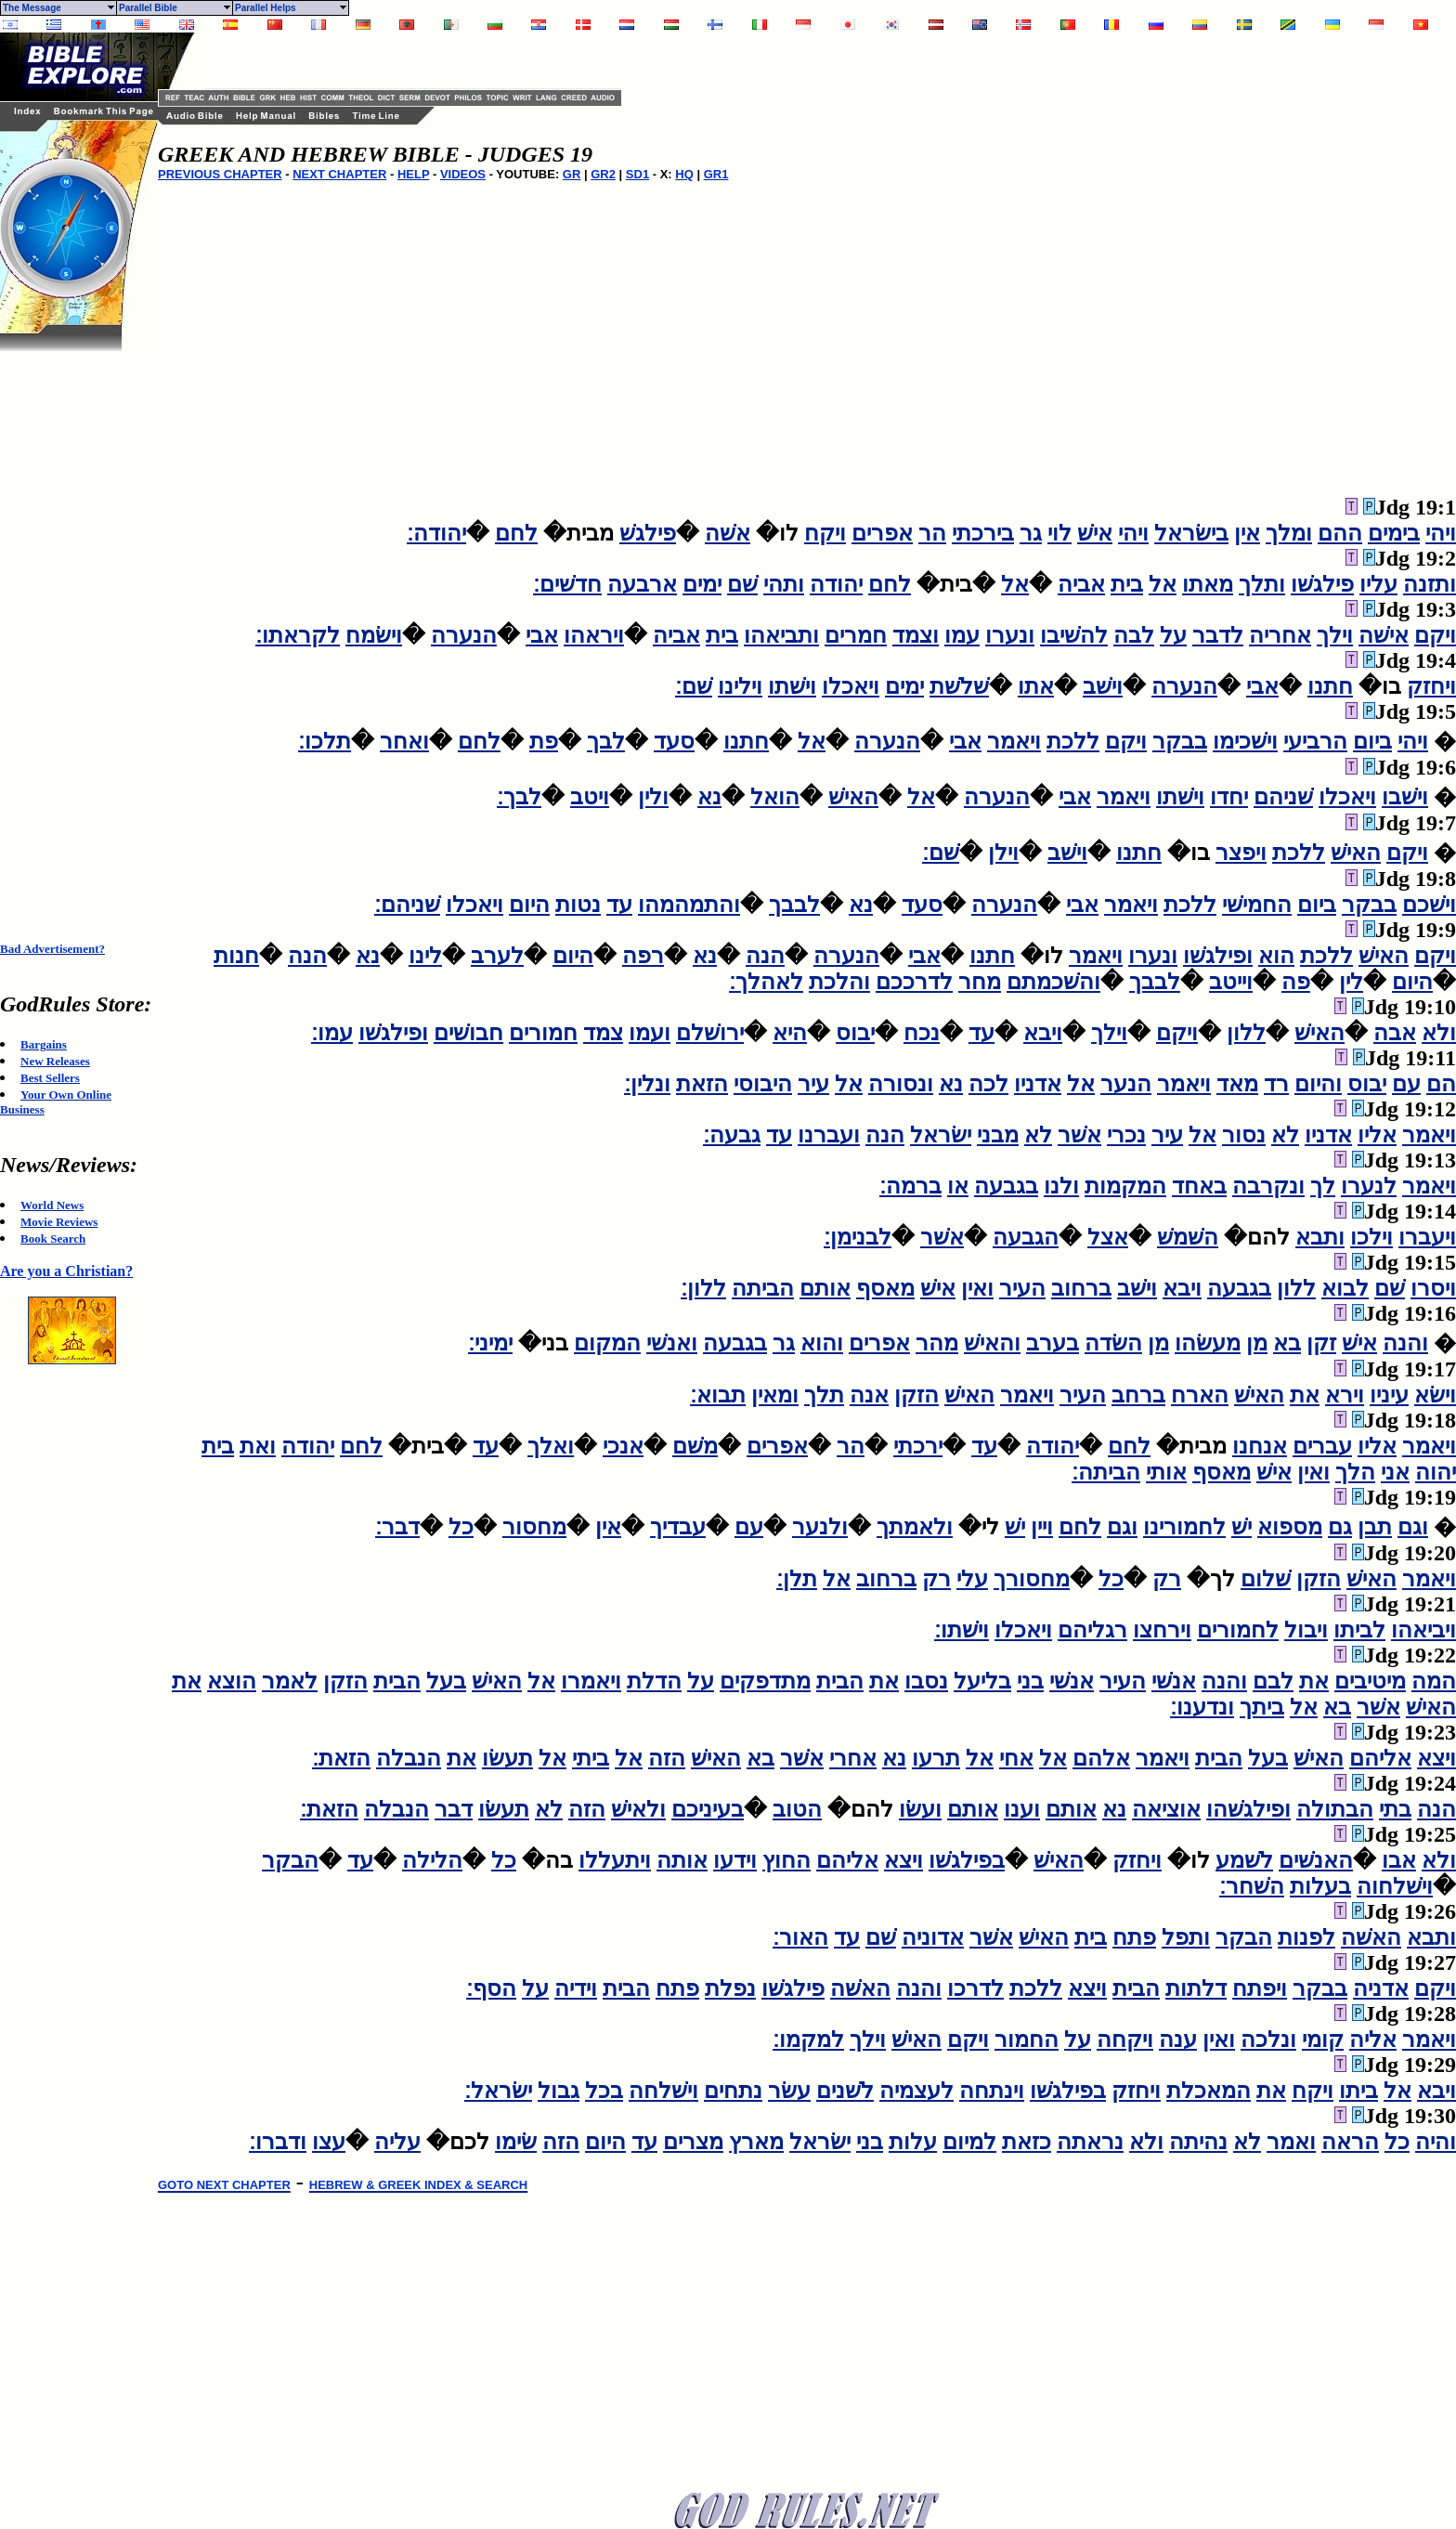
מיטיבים (1370, 1681)
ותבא (1320, 1237)
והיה (1435, 2142)
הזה (666, 1758)
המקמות (1125, 1186)
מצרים (693, 2142)
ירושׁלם (710, 1033)
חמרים (856, 635)
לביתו (1359, 1630)
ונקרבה (1268, 1186)
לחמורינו (1184, 1527)
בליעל (982, 1681)
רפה (643, 956)
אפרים (882, 533)
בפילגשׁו (967, 1860)
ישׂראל (940, 1135)
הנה (765, 956)
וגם (1413, 1527)
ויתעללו (614, 1860)
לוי (1059, 533)
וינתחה (991, 2091)
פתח (1134, 1937)
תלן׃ (796, 1579)
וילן (1003, 853)
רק (1166, 1579)
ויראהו (594, 635)
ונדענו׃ (1202, 1707)
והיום (1318, 1084)
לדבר (1217, 635)
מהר (937, 1343)
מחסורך (1032, 1579)
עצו (328, 2142)
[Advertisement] (74, 629)
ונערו (1009, 635)
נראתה (1090, 2142)
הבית (840, 1681)
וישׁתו (792, 686)
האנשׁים (1316, 1860)
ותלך (1262, 584)
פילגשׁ (647, 533)
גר (1031, 533)
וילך (1335, 635)
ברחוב (1081, 1288)
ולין (653, 797)
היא (790, 1033)
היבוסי (763, 1084)
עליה (397, 2142)
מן (1257, 1343)
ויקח (825, 533)
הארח (1199, 1395)
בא (1287, 1343)
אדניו (1037, 1084)
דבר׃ (397, 1527)
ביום (1372, 741)
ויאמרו (591, 1681)
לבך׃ (519, 797)
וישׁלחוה (1395, 1886)
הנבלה (408, 1758)
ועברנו (829, 1135)
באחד (1199, 1186)
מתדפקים (765, 1681)
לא (1285, 1135)
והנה (1405, 1343)
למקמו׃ (808, 2039)
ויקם (1435, 635)
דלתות (1196, 1988)
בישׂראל (1191, 533)
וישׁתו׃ (961, 1630)
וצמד (915, 635)
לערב (497, 956)
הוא (1276, 956)
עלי (972, 1579)
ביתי (590, 1758)
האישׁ (853, 797)
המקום (607, 1343)
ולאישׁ (638, 1809)
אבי (542, 635)
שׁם (742, 584)
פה (1295, 982)
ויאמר (1014, 741)
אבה (1394, 1033)
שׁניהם (1283, 797)
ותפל (1186, 1937)
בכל (604, 2091)
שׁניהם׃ (407, 905)
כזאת (1026, 2142)
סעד (674, 741)
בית (1127, 584)
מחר (979, 982)
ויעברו (1427, 1237)
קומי (1323, 2039)
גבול (558, 2091)
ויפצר (1241, 853)
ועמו (649, 1033)
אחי (1016, 1758)
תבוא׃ (718, 1395)
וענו (1022, 1809)
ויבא (1042, 1033)
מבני (998, 1135)
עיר (813, 1084)
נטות (578, 905)
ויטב (589, 797)
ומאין (775, 1395)
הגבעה (1026, 1237)
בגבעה (1006, 1186)
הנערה (464, 635)
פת (543, 741)
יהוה (1435, 1472)
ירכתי (917, 1446)
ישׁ (1241, 1527)
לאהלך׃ (766, 982)
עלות (913, 2142)
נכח (922, 1033)
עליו (1378, 584)
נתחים (733, 2091)
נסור (1244, 1135)
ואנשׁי (671, 1343)
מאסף (885, 1288)
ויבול (1306, 1630)
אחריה (1280, 635)
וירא (1344, 1395)
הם (1441, 1084)
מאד (1237, 1084)
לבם (1273, 1681)
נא (709, 797)
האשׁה (1371, 1937)
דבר (454, 1809)
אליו (1377, 1135)
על (1173, 635)
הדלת (654, 1681)
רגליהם (1092, 1630)
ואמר (1291, 2142)
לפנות (1306, 1937)
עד (619, 905)
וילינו (740, 686)
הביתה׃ (1106, 1472)
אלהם (1101, 1758)
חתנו (1330, 686)
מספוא (1289, 1527)
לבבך (794, 905)
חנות (236, 956)
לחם (516, 533)
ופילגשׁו (1218, 956)
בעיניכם (707, 1809)
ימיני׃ (490, 1343)
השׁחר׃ (1251, 1886)
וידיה (575, 1988)
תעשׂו (507, 1758)
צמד (603, 1033)
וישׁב (1103, 686)
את (1305, 1395)
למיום (969, 2142)
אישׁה (1383, 635)
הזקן (916, 1395)
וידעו (735, 1860)
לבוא (1345, 1288)
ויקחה (1125, 2039)
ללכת (1072, 741)
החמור (1026, 2039)
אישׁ (1094, 533)
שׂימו (516, 2142)
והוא (821, 1343)
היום (529, 905)
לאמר (290, 1681)
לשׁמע (1244, 1860)
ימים (702, 584)
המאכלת (1208, 2091)
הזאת (702, 1084)
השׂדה (1113, 1343)
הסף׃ (491, 1988)
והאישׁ (992, 1343)
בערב (1052, 1343)
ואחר (404, 741)
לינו (425, 956)
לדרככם (914, 982)
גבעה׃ (731, 1135)
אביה (1081, 584)
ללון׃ (703, 1288)
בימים (1394, 533)
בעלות (1320, 1886)
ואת (258, 1446)
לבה (1133, 635)
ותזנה (1429, 584)
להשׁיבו (1074, 635)
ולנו (1061, 1186)
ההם (1340, 533)
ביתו (1358, 2091)
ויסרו (1433, 1288)
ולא (1439, 1033)
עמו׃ (332, 1033)
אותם (825, 1288)
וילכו (1371, 1237)
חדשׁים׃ (567, 584)
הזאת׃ (341, 1758)
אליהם (1380, 1758)
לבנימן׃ (857, 1237)
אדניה (1381, 1988)
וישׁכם (1429, 905)
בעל (446, 1681)
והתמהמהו (689, 905)
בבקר (1179, 741)
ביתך (1262, 1707)
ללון (1246, 1033)
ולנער (820, 1527)
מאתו (1207, 584)
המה (1433, 1681)
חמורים (543, 1033)
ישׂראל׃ (498, 2091)
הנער (1125, 1084)
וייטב (1231, 982)
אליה (1373, 2039)
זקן (1321, 1343)
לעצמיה (916, 2091)
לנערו (1369, 1186)
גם (1340, 1527)
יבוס (855, 1033)
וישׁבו (1405, 797)
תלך (824, 1395)
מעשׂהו (1208, 1343)
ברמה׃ (910, 1186)
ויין (1042, 1527)
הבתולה (1334, 1809)
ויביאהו (1423, 1630)
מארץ (756, 2142)
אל (1162, 584)
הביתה (763, 1288)
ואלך (550, 1446)
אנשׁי (1173, 1681)
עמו (962, 635)
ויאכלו (850, 686)
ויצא (1436, 1758)
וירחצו (1162, 1630)
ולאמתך (915, 1527)
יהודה (836, 584)
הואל (775, 797)
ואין (977, 1288)
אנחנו (1259, 1446)
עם (1406, 1084)
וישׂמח (373, 635)
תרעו (936, 1758)
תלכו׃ (324, 741)
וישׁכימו (1245, 741)
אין (1247, 533)
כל (461, 1527)
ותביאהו (781, 635)
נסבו (926, 1681)
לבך (606, 741)
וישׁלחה (663, 2091)
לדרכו (975, 1988)
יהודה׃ (436, 533)
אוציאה (1166, 1809)
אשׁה (727, 533)
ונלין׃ (647, 1084)
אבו (1399, 1860)
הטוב (797, 1809)
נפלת (730, 1988)
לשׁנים (845, 2091)
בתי (1395, 1809)
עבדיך (678, 1527)
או (957, 1186)
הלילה (432, 1860)
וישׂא (1435, 1395)
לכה (988, 1084)
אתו (1036, 686)
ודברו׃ (277, 2142)
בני (1030, 1681)
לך (1322, 1186)
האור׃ (800, 1937)
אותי (1166, 1472)
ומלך (1289, 533)
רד (1276, 1084)
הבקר (290, 1860)
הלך (1355, 1472)
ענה (1178, 2039)
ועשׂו (920, 1809)
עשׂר (789, 2091)
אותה (682, 1860)
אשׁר (1079, 1135)
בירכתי (983, 533)
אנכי (623, 1446)
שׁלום (1266, 1579)
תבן (1375, 1527)
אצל (1107, 1237)
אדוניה (933, 1937)
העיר (1022, 1288)
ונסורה (900, 1084)
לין (1351, 982)
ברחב (1138, 1395)
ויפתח (1259, 1988)
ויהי (1440, 533)
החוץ (786, 1860)
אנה (869, 1395)
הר (932, 533)
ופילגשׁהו (1248, 1809)
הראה (1350, 2142)
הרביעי (1315, 741)
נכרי (1126, 1135)
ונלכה (1268, 2039)
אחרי (853, 1758)
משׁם (695, 1446)
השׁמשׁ (1187, 1237)
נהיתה (1198, 2142)
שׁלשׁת (959, 686)
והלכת (839, 982)
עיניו (1389, 1395)
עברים (1322, 1446)
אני (1395, 1472)
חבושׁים (468, 1033)
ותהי (783, 584)
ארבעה (642, 584)
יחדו (1229, 797)
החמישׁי (1257, 905)
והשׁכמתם (1053, 982)
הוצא (231, 1681)
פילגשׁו (1322, 584)
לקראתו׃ (297, 635)
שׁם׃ (693, 686)
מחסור (534, 1527)
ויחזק (1431, 686)
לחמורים (1238, 1630)
